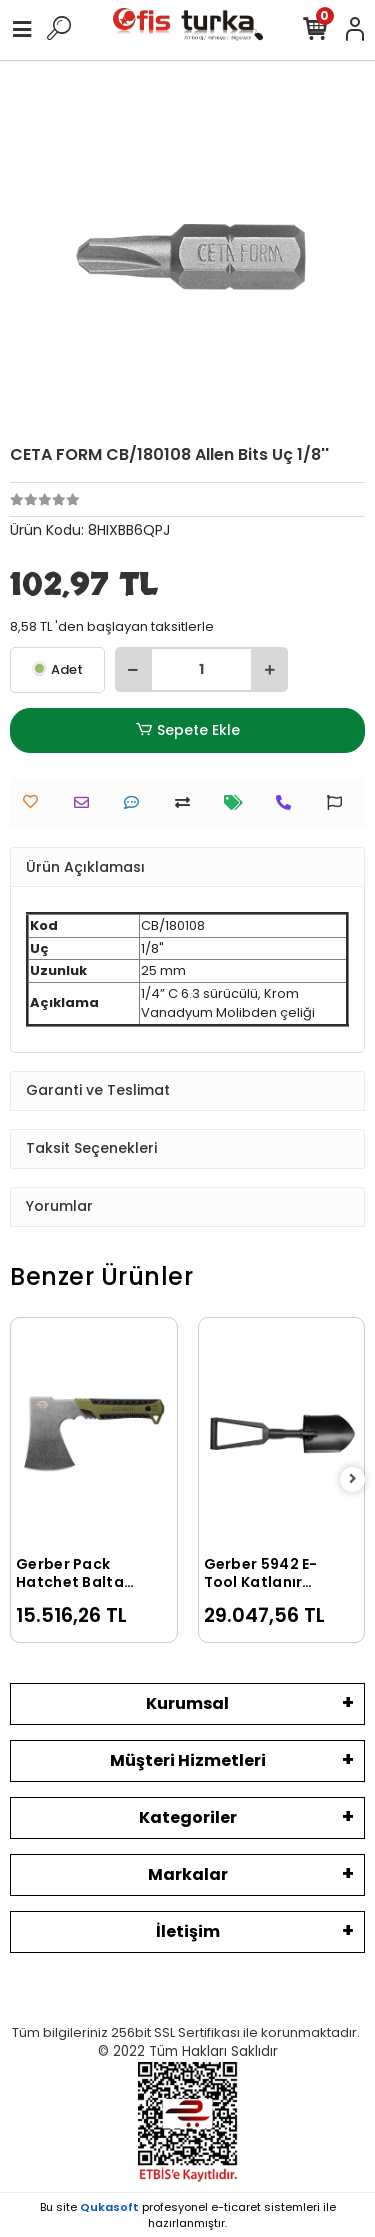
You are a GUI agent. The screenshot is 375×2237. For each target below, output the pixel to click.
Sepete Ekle (187, 730)
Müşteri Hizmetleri (188, 1760)
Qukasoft (109, 2207)
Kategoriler (188, 1817)
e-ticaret (236, 2207)
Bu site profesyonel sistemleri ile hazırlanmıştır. (188, 2215)
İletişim (188, 1931)
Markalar (188, 1874)
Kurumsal (187, 1703)
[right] (353, 1479)
